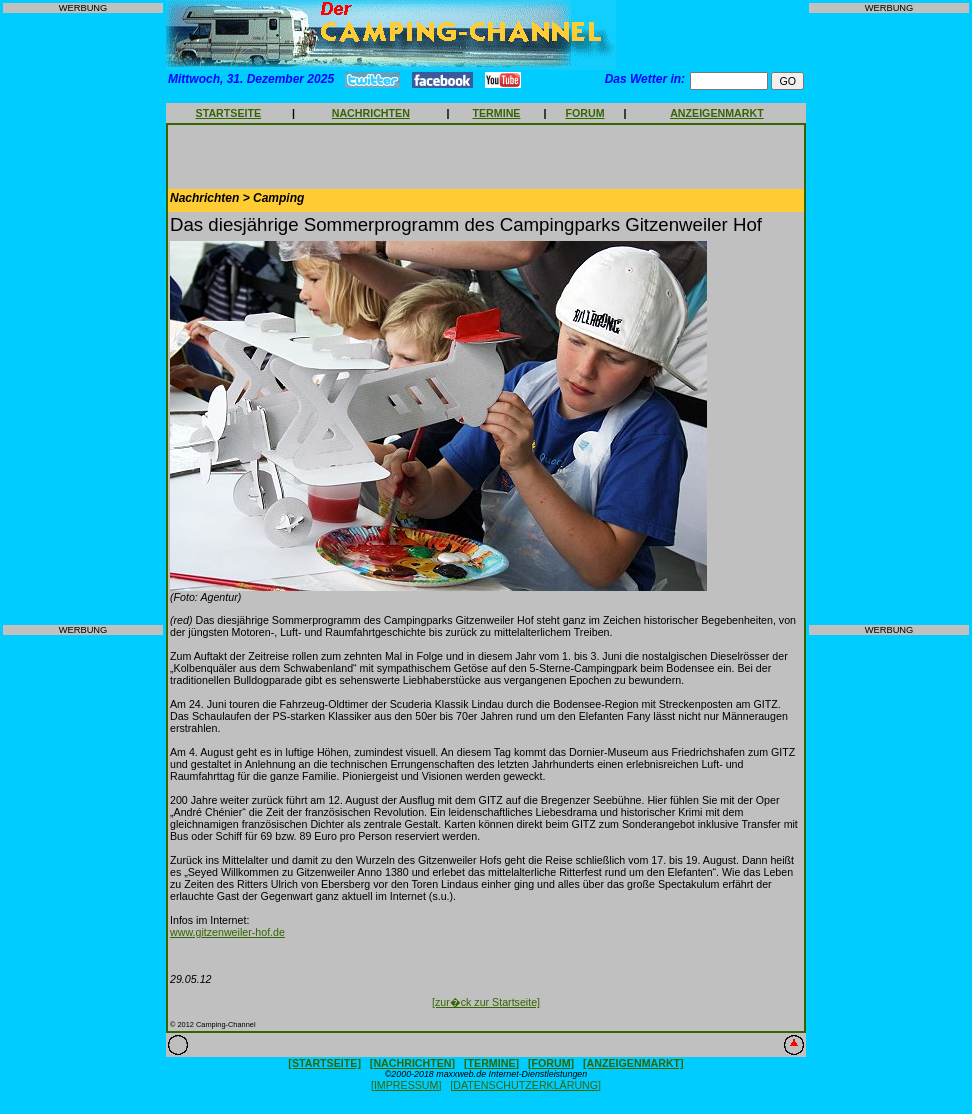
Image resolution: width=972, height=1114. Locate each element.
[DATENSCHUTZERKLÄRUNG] (525, 1085)
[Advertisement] (83, 319)
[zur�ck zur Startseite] (486, 1002)
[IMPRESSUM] (406, 1085)
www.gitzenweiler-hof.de (227, 932)
